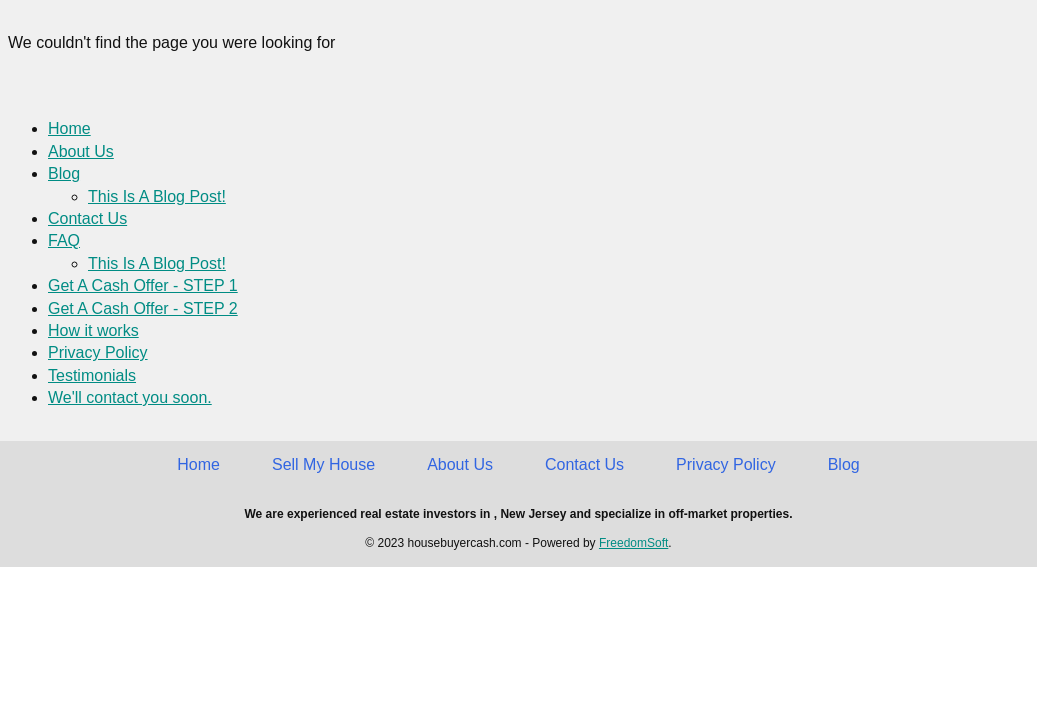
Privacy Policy (98, 352)
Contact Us (87, 218)
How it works (93, 330)
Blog (64, 173)
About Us (81, 151)
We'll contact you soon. (130, 397)
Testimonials (92, 375)
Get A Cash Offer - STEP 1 (143, 285)
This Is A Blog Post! (157, 196)
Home (69, 128)
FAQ (64, 240)
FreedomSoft (633, 543)
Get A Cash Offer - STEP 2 (143, 308)
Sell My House (323, 464)
